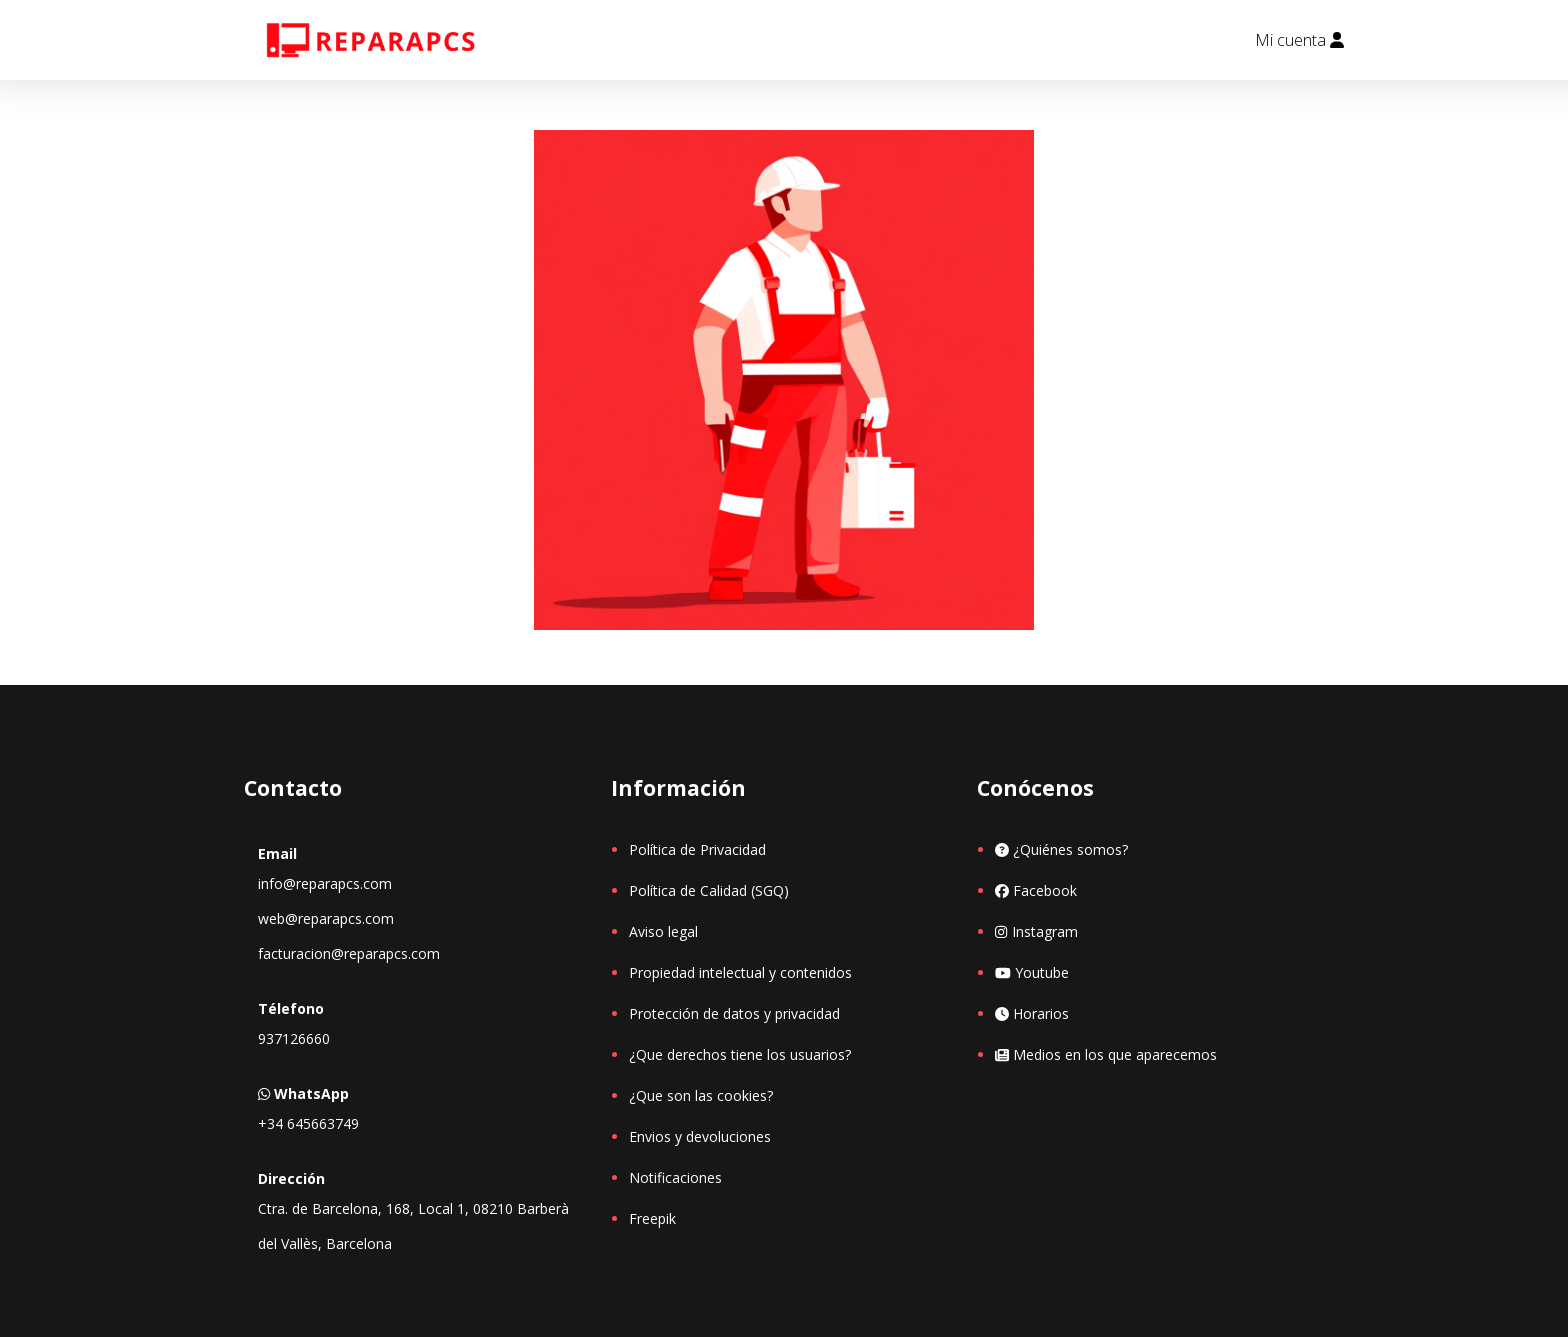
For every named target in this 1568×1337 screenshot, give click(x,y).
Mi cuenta (1299, 40)
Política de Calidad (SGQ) (709, 890)
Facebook (1036, 890)
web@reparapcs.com (326, 918)
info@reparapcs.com (325, 883)
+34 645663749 (308, 1123)
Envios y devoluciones (700, 1136)
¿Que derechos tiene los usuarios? (740, 1054)
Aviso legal (663, 931)
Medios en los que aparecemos (1106, 1054)
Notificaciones (675, 1177)
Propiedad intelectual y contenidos (740, 972)
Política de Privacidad (697, 849)
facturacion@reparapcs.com (349, 953)
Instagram (1036, 931)
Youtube (1032, 972)
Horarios (1032, 1013)
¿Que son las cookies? (701, 1095)
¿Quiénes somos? (1061, 849)
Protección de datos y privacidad (734, 1013)
